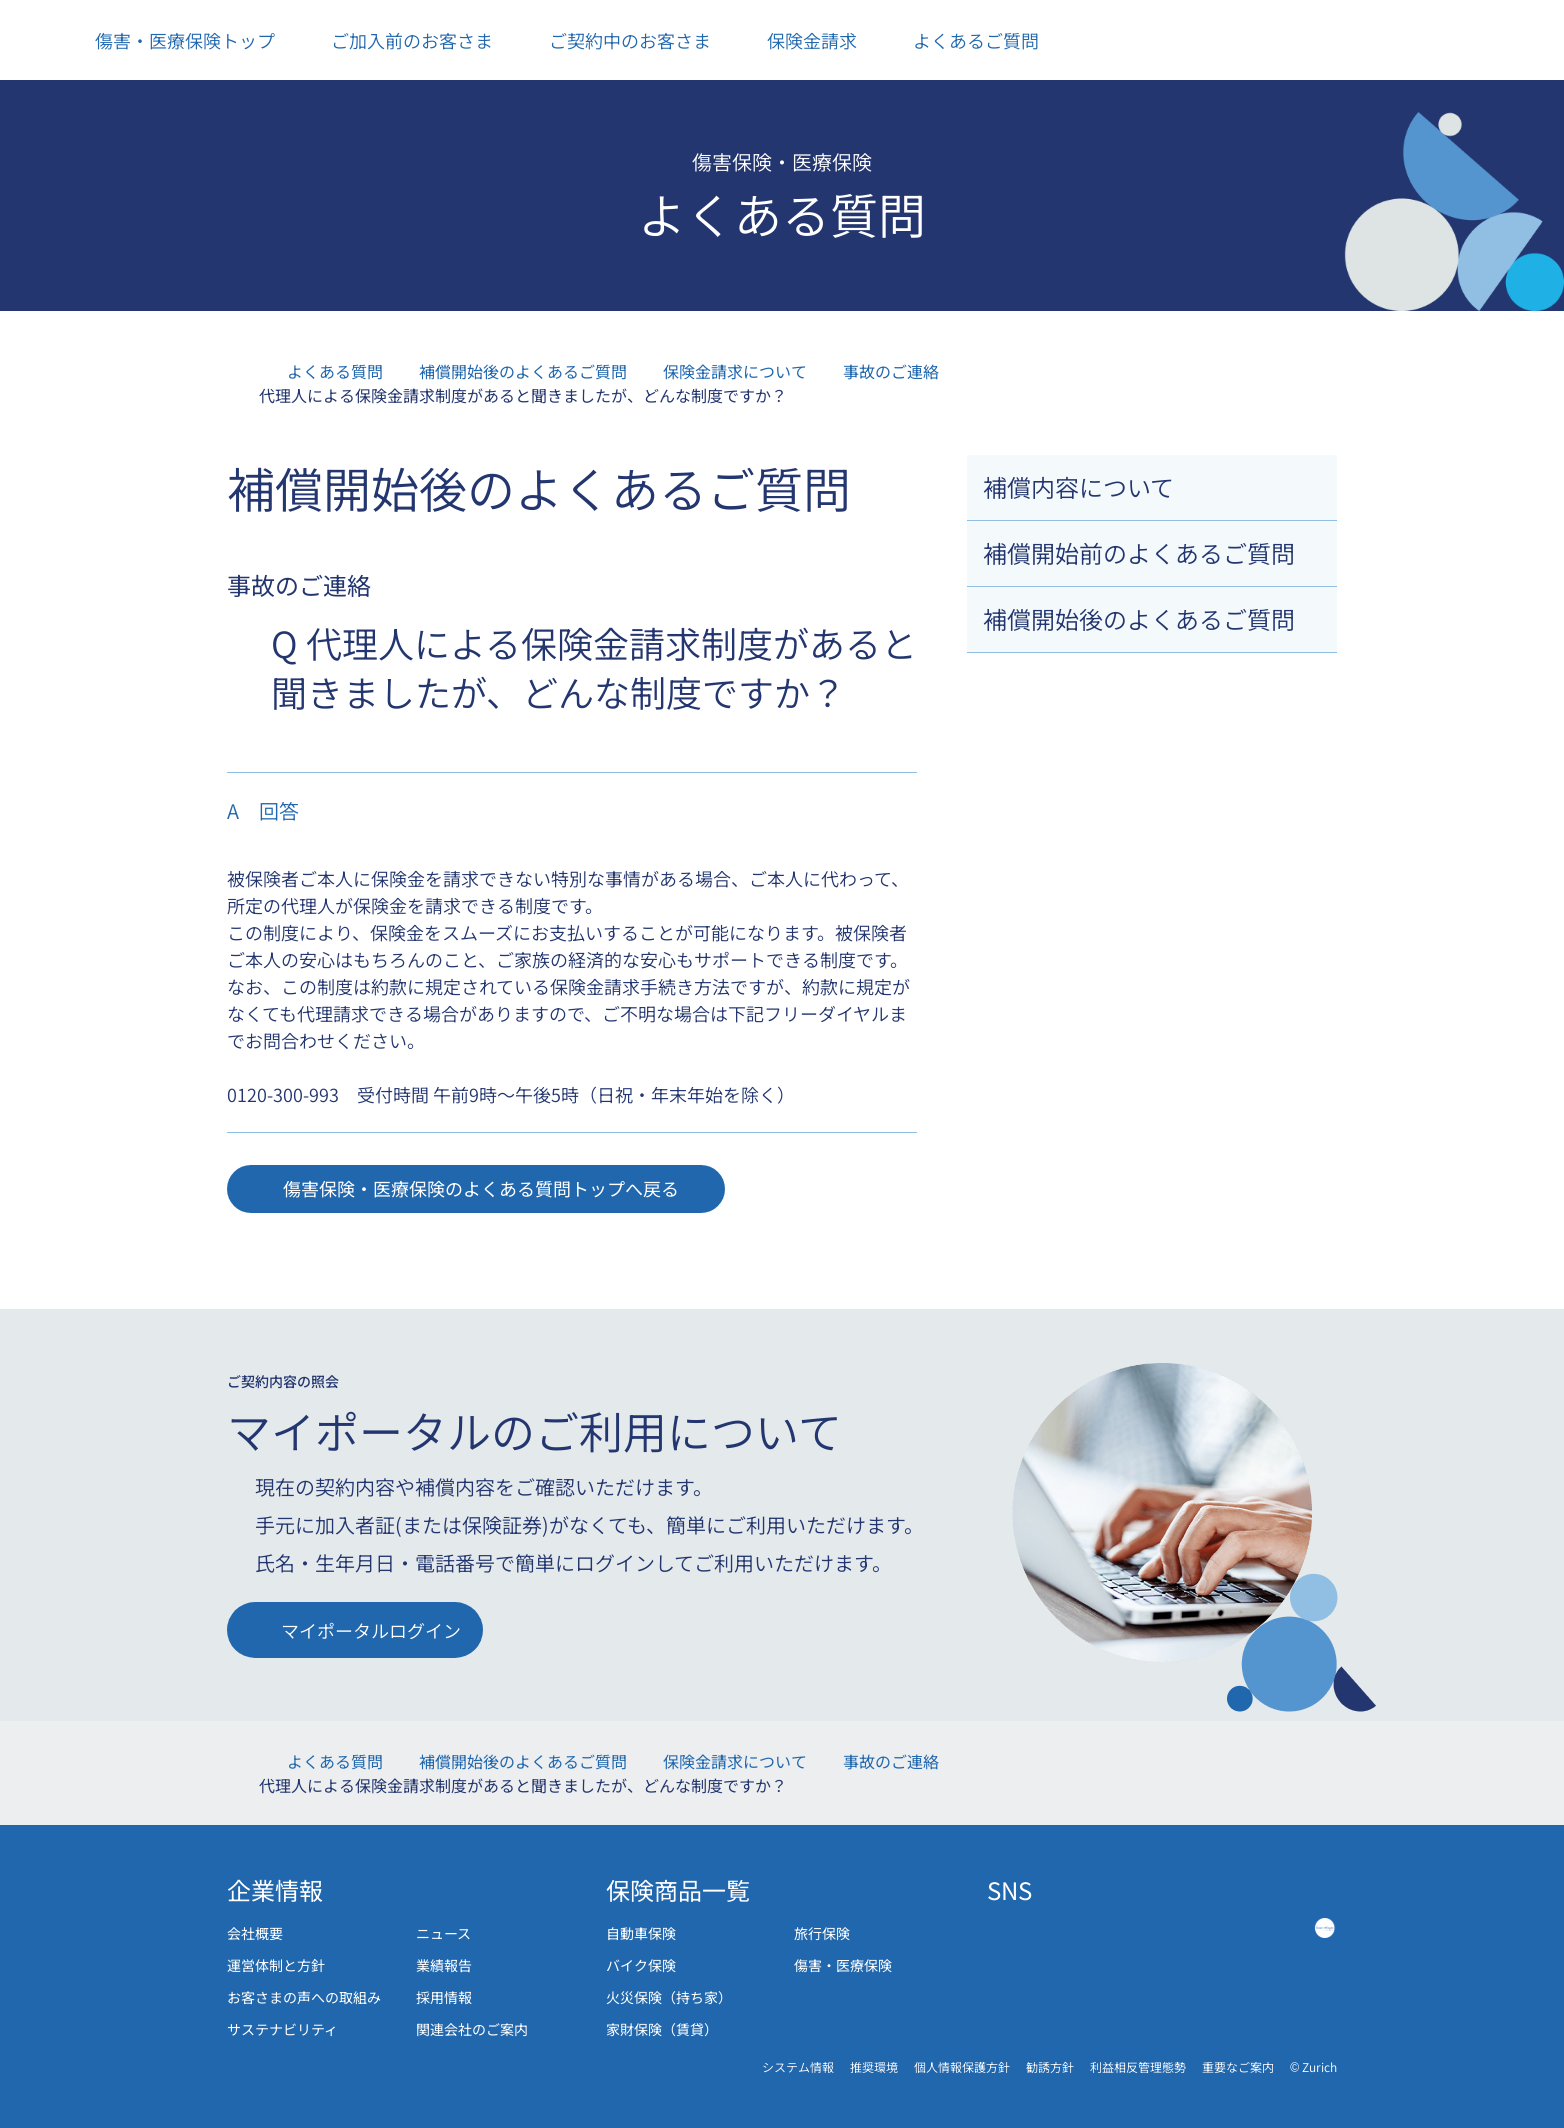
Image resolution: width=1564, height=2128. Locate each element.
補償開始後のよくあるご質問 (523, 371)
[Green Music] (1325, 1927)
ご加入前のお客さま (397, 40)
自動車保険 (641, 1933)
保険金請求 (797, 40)
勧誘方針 (1050, 2066)
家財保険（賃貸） (662, 2029)
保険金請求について (735, 371)
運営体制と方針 (276, 1965)
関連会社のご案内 (472, 2029)
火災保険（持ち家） (669, 1997)
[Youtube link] (1260, 1927)
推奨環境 (874, 2066)
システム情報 (798, 2066)
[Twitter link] (1064, 1927)
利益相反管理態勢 (1138, 2066)
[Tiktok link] (1195, 1927)
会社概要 (255, 1933)
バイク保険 (641, 1965)
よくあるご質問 (961, 40)
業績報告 (444, 1965)
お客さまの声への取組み (304, 1997)
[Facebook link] (999, 1927)
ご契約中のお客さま (615, 40)
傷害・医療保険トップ (170, 40)
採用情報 (444, 1997)
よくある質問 (335, 371)
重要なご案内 (1238, 2066)
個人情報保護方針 (962, 2066)
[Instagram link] (1130, 1927)
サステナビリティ (282, 2029)
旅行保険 (822, 1933)
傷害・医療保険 (843, 1965)
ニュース (443, 1933)
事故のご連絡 (891, 371)
